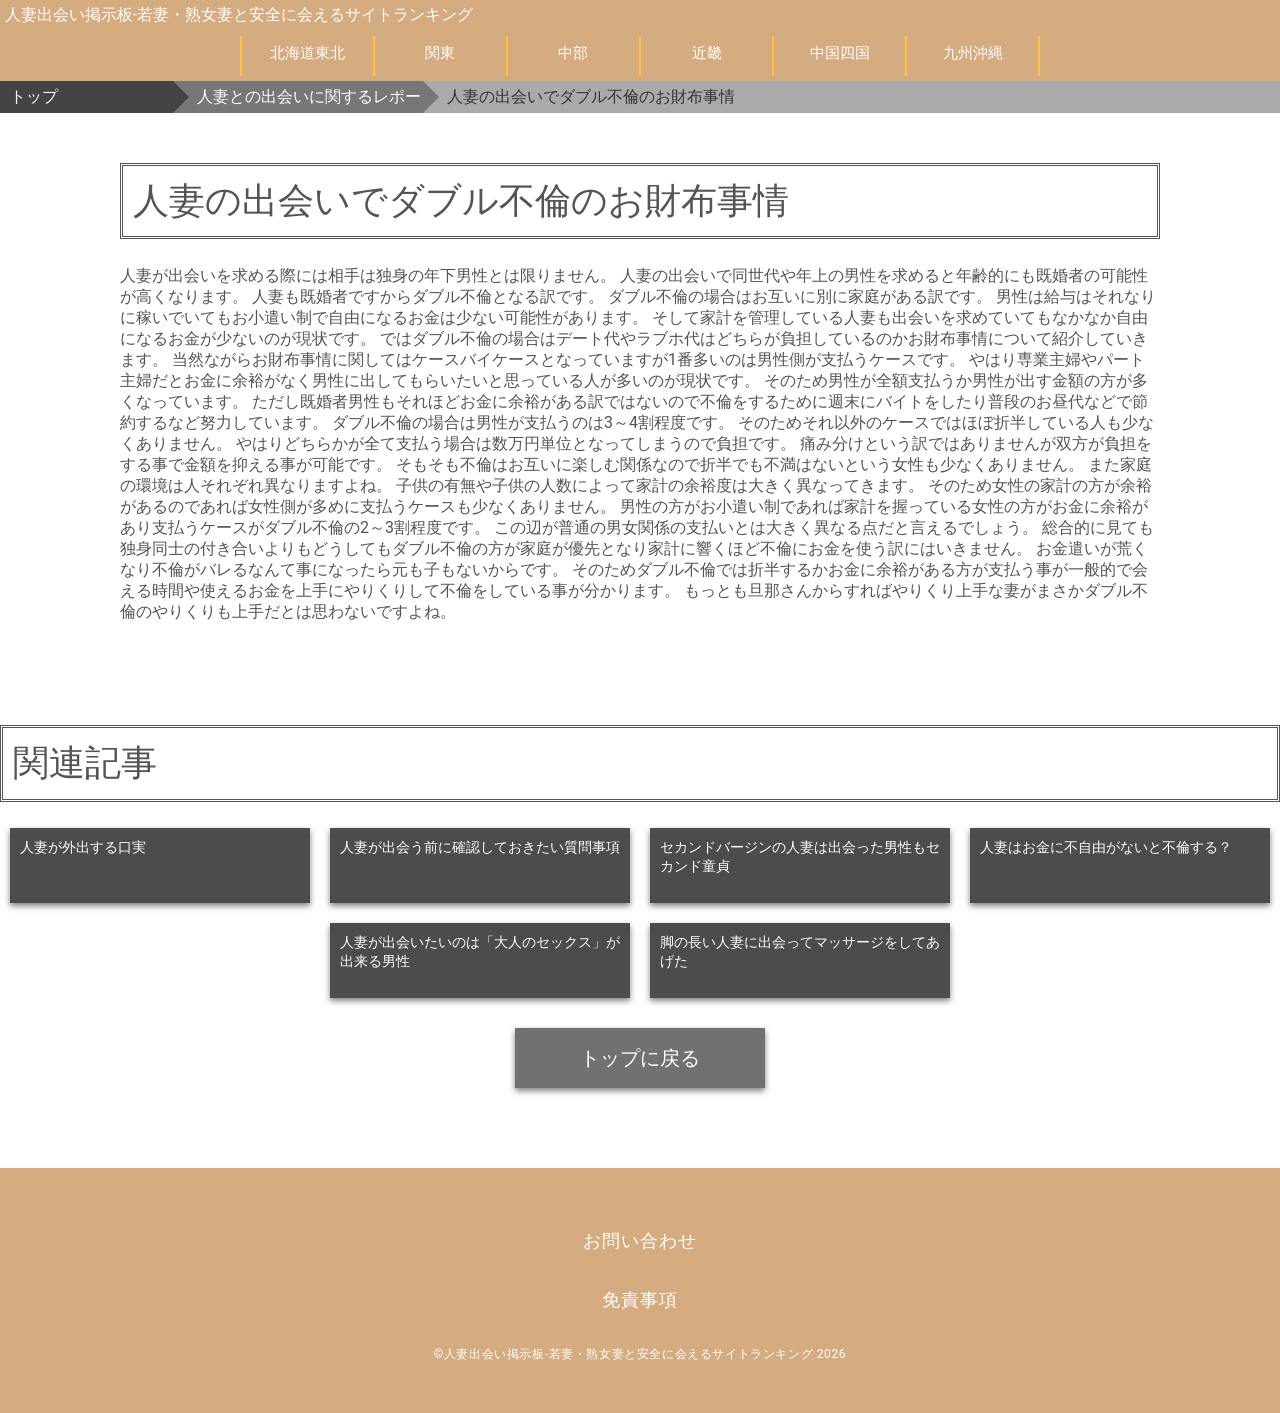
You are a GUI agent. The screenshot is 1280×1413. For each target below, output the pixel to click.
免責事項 (640, 1299)
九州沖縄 (973, 53)
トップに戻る (640, 1058)
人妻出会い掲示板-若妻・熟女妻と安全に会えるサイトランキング (239, 14)
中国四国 (840, 53)
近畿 (707, 53)
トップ (34, 96)
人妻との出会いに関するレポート (310, 96)
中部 (573, 53)
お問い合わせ (639, 1240)
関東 (440, 53)
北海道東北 (307, 53)
